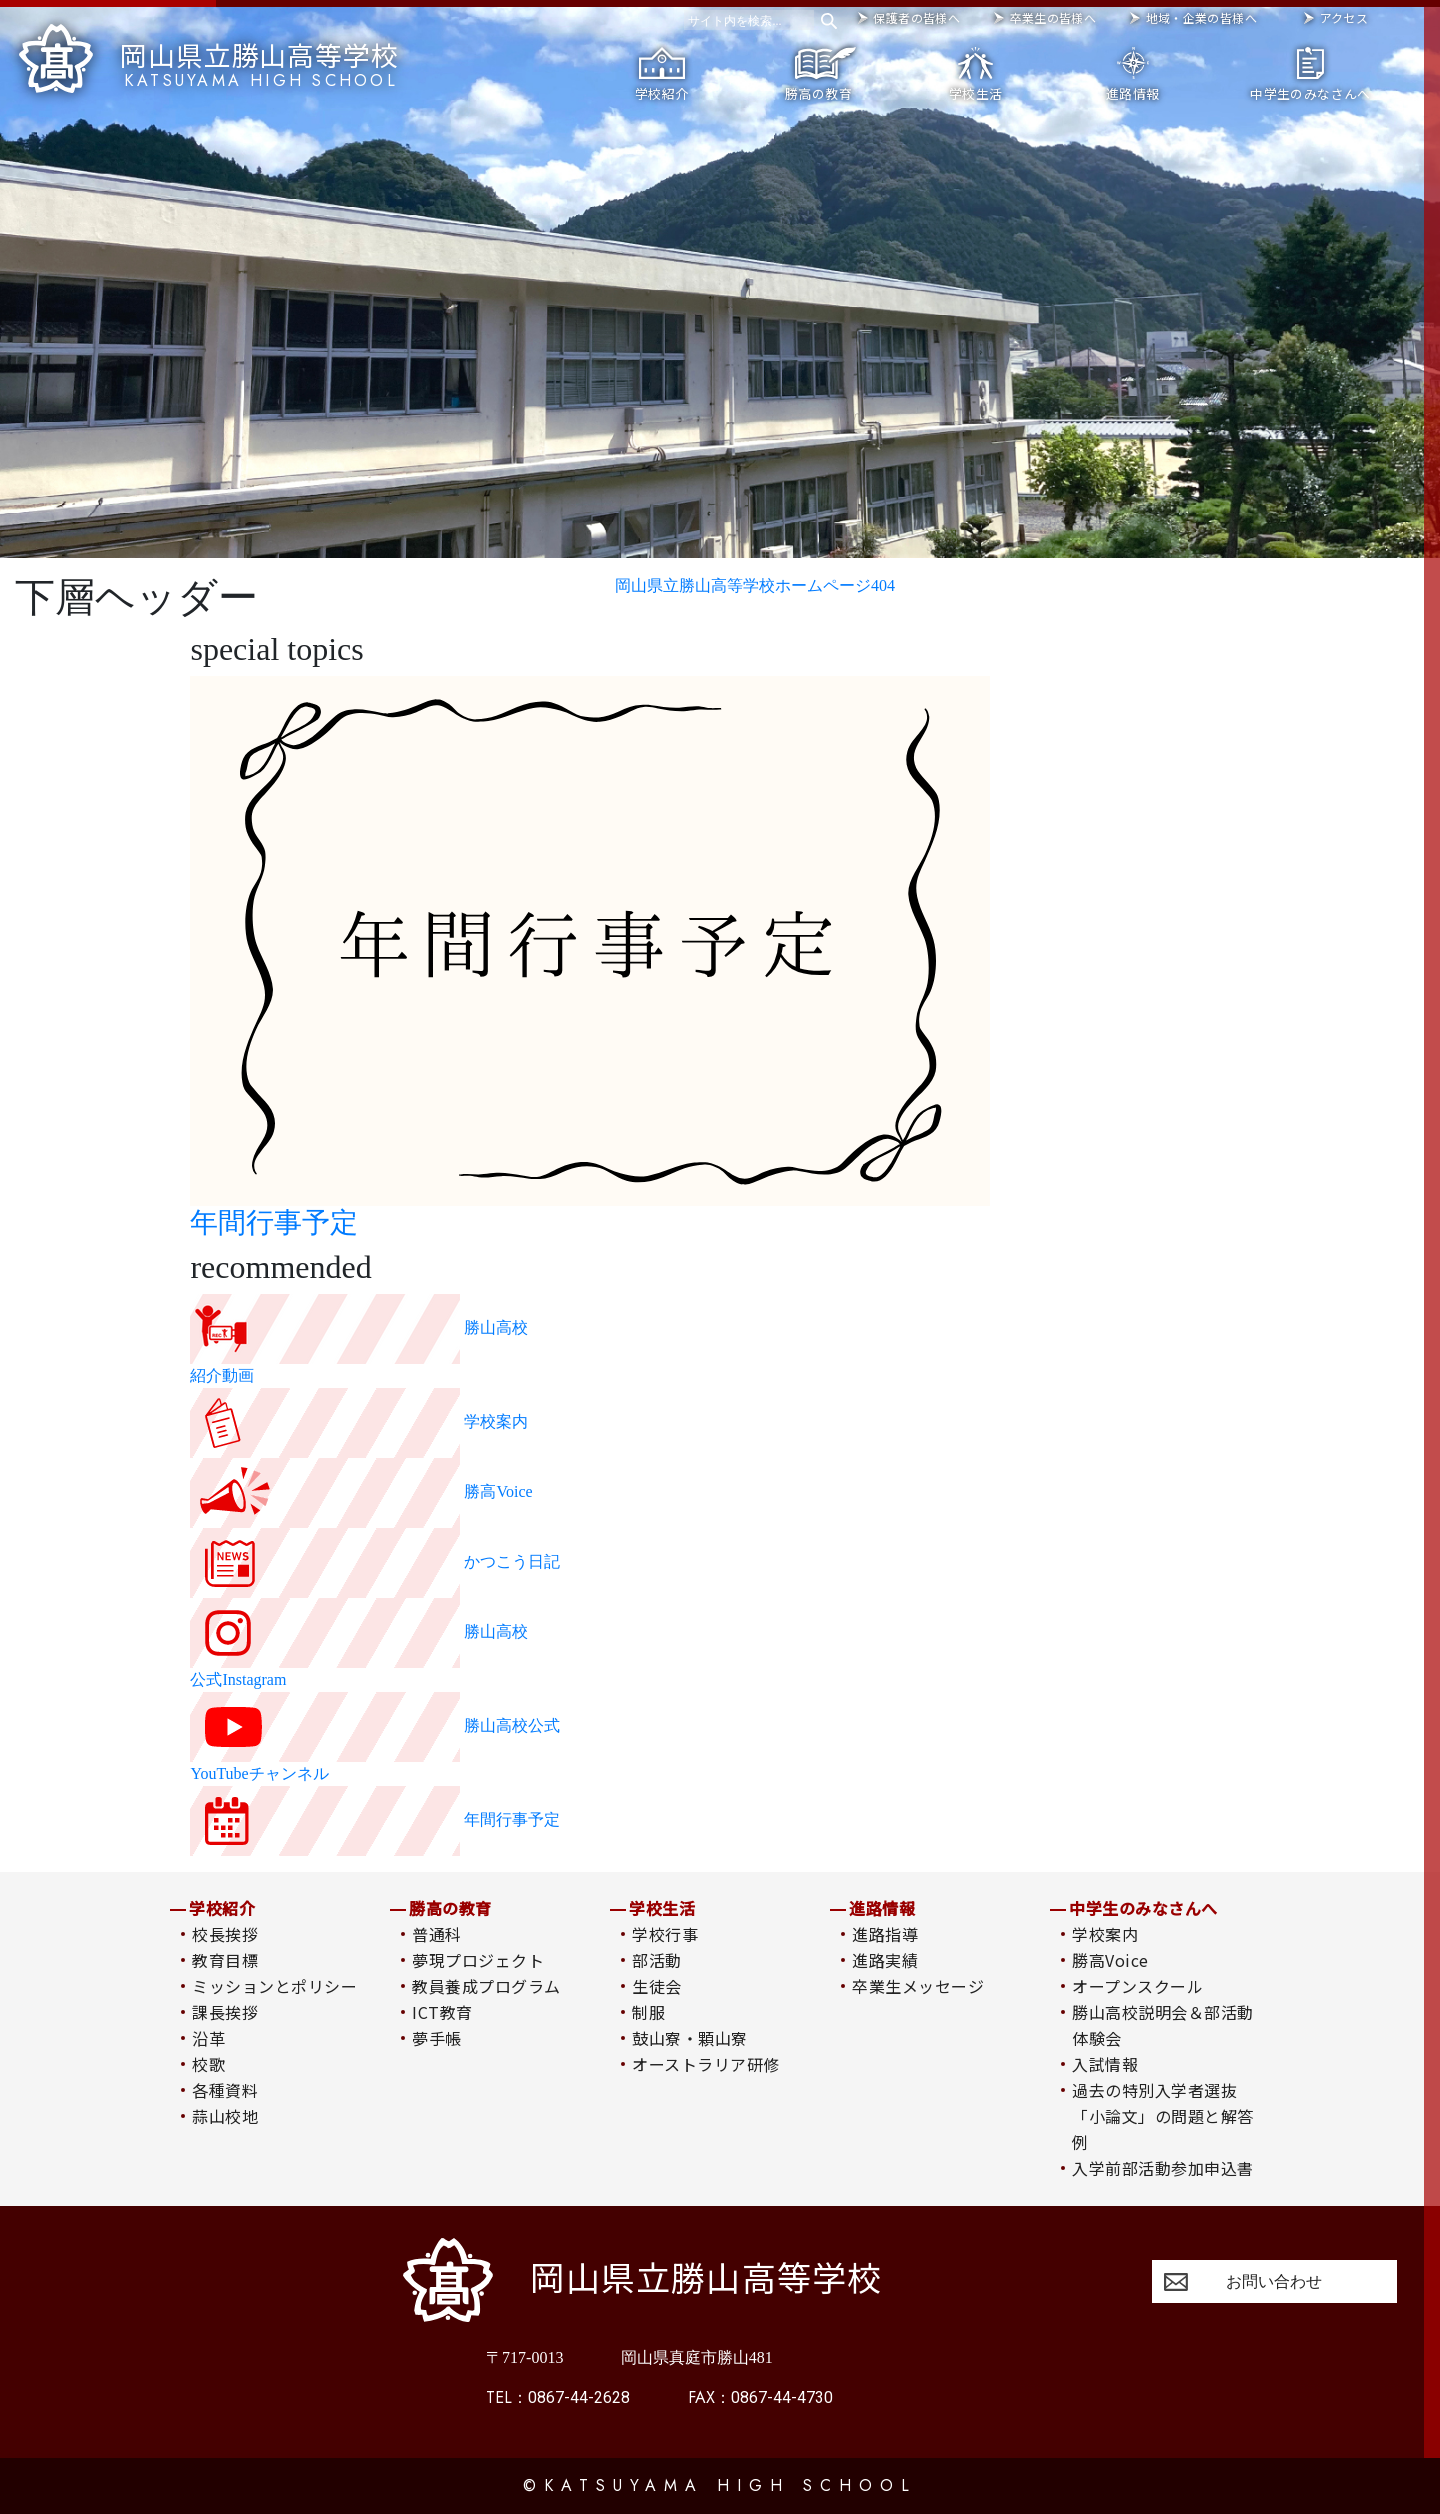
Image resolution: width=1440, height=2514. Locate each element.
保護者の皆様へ (916, 17)
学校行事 (665, 1934)
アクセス (1344, 17)
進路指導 (885, 1934)
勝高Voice (1110, 1960)
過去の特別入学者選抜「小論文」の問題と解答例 (1162, 2116)
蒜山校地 (225, 2116)
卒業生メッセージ (918, 1986)
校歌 (208, 2064)
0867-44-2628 (558, 2397)
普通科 (436, 1934)
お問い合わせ (1274, 2281)
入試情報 (1105, 2064)
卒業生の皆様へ (1053, 17)
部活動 (656, 1960)
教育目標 (225, 1960)
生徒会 (656, 1986)
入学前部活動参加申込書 (1162, 2168)
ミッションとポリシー (274, 1986)
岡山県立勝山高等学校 (208, 57)
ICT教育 (442, 2012)
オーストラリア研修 (705, 2064)
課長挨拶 (225, 2012)
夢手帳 (436, 2038)
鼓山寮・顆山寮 (689, 2038)
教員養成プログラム (486, 1986)
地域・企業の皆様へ (1201, 17)
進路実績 (885, 1960)
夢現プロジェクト (478, 1960)
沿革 (208, 2038)
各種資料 (225, 2090)
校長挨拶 (225, 1934)
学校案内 (1105, 1934)
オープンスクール (1137, 1986)
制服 (648, 2012)
